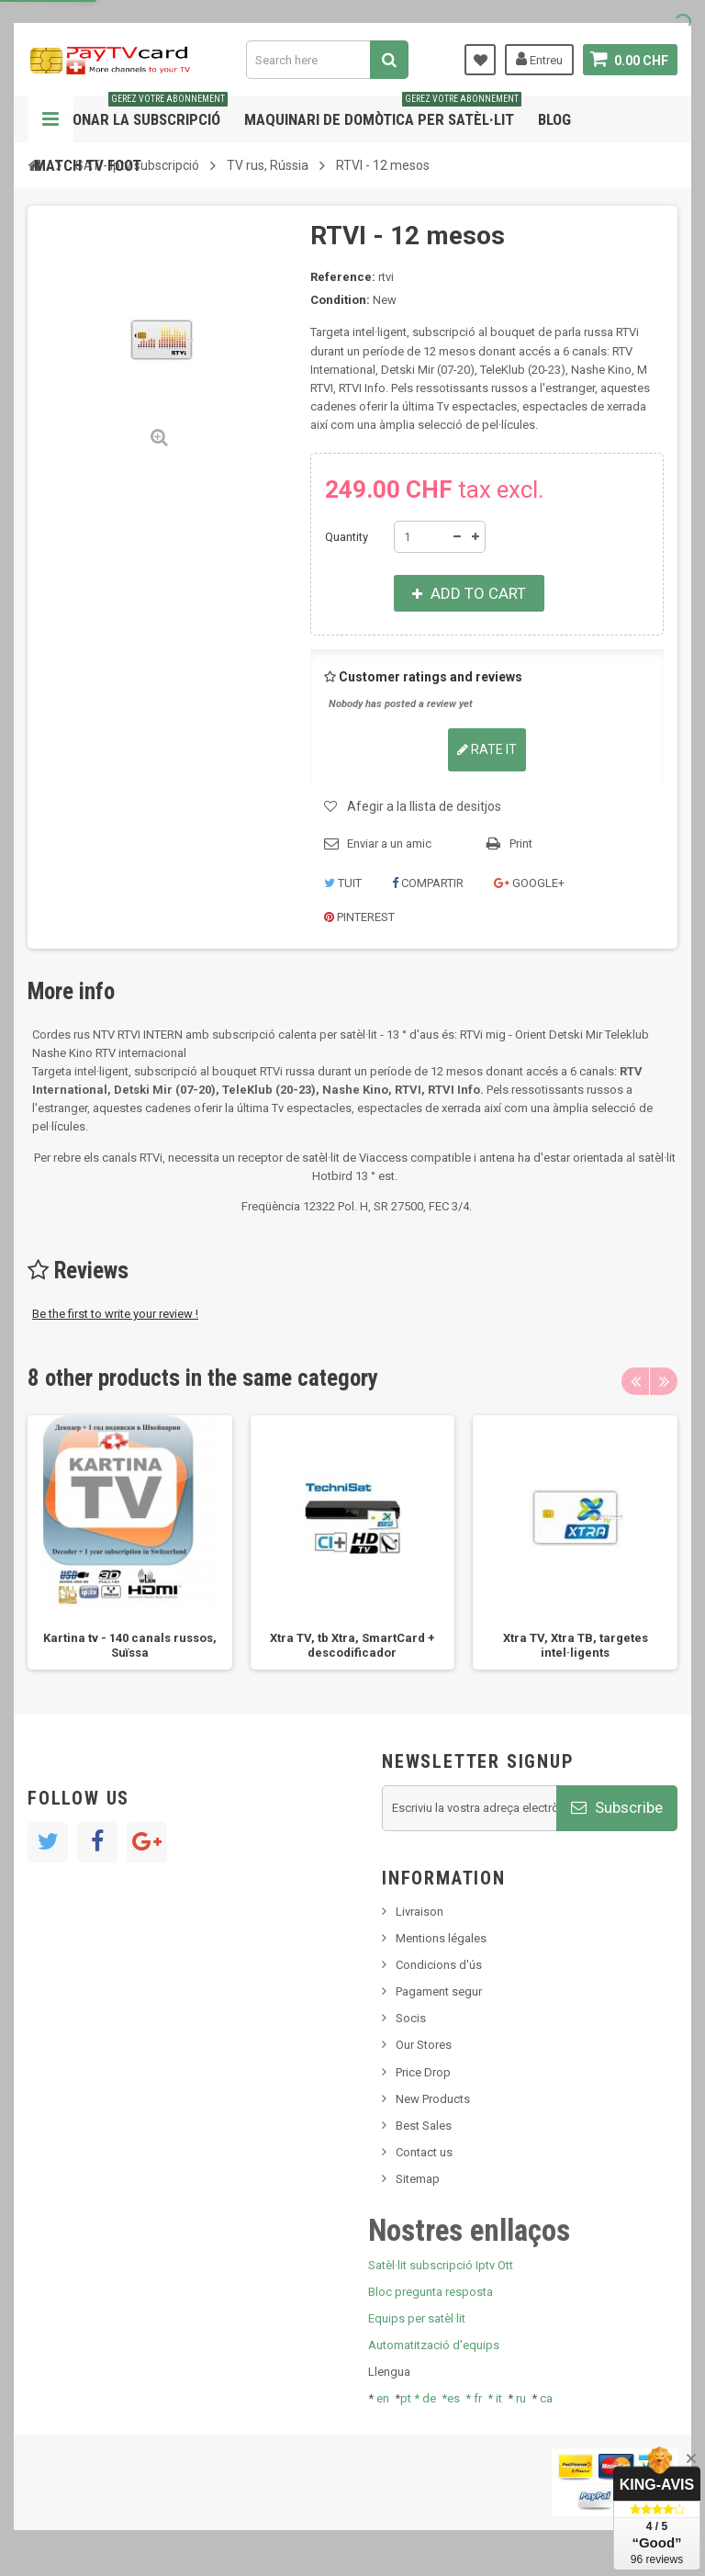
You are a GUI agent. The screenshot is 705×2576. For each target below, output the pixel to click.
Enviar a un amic (389, 843)
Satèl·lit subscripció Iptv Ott (440, 2265)
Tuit (343, 883)
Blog (554, 119)
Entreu (539, 59)
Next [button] (663, 1381)
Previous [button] (635, 1381)
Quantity (346, 537)
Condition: (340, 300)
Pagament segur (439, 1991)
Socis (411, 2018)
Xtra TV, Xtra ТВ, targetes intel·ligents (575, 1645)
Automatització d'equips (433, 2345)
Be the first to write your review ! (115, 1314)
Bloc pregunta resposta (430, 2292)
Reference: (342, 277)
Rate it (487, 749)
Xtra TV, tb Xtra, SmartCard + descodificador (352, 1645)
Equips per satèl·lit (416, 2318)
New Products (433, 2099)
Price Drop (423, 2072)
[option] (129, 1542)
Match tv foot (87, 165)
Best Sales (424, 2125)
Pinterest (359, 917)
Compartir (428, 883)
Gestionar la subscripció (131, 112)
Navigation (50, 119)
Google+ (529, 883)
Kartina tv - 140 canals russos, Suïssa (130, 1645)
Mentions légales (441, 1938)
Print (520, 843)
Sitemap (418, 2179)
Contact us (424, 2152)
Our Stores (424, 2045)
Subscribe (617, 1807)
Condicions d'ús (439, 1965)
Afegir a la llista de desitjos (424, 806)
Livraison (419, 1911)
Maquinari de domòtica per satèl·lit (382, 112)
